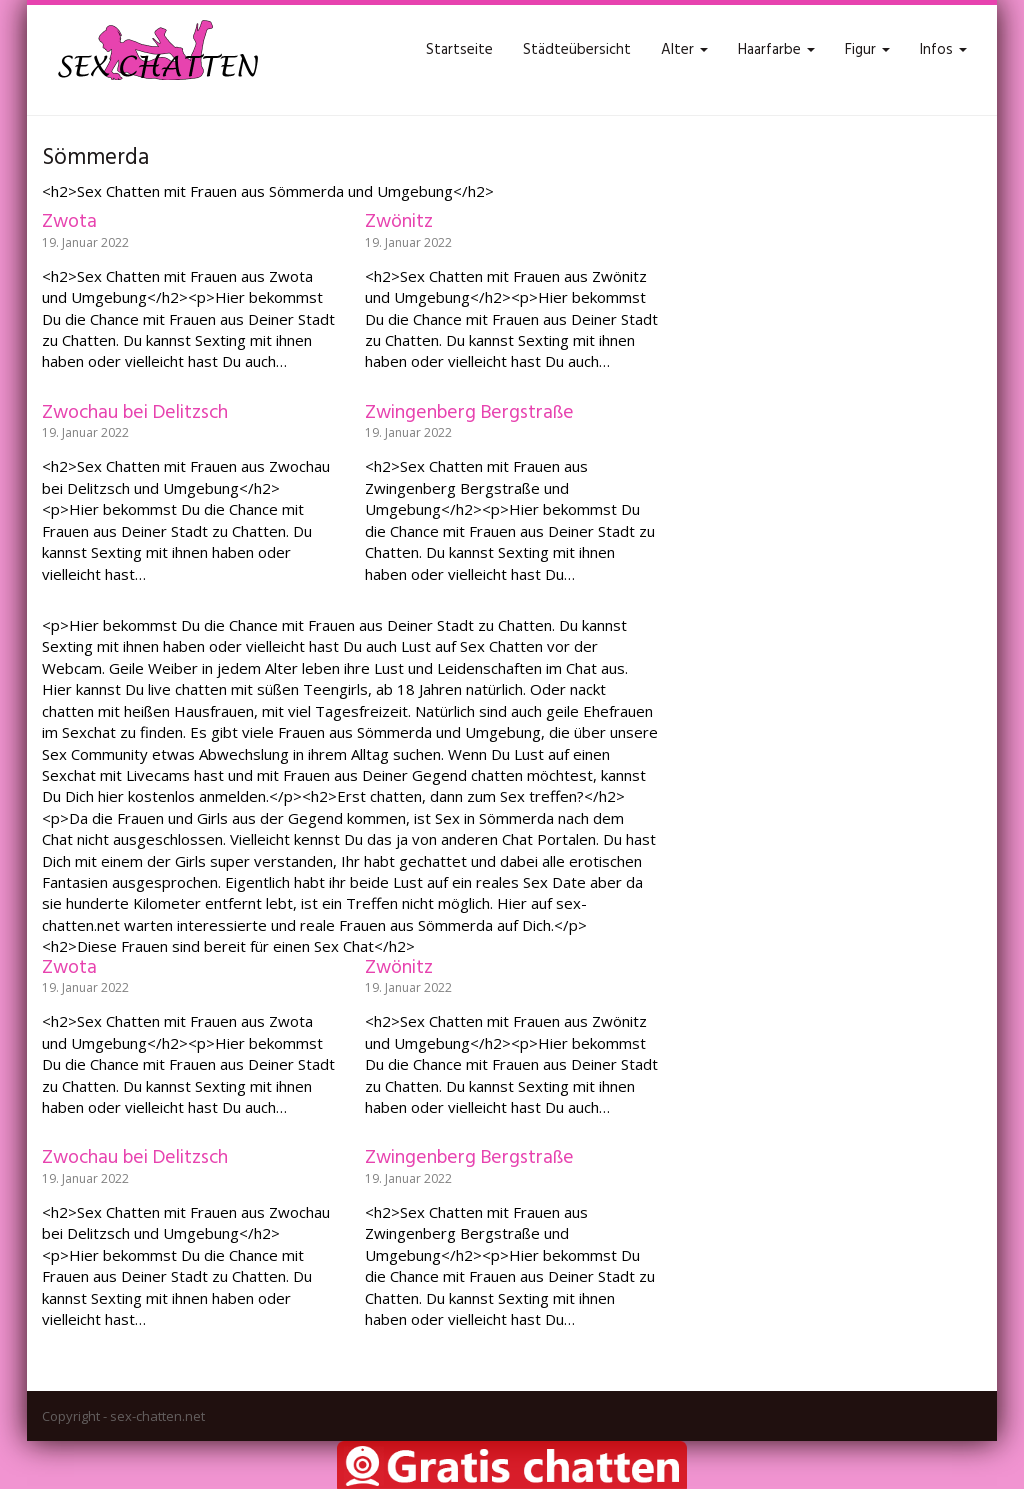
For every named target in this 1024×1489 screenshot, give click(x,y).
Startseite (459, 50)
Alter (684, 50)
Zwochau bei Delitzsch (135, 413)
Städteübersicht (577, 50)
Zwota (69, 222)
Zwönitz (399, 222)
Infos (943, 50)
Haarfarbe (776, 50)
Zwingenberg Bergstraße (469, 413)
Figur (867, 50)
